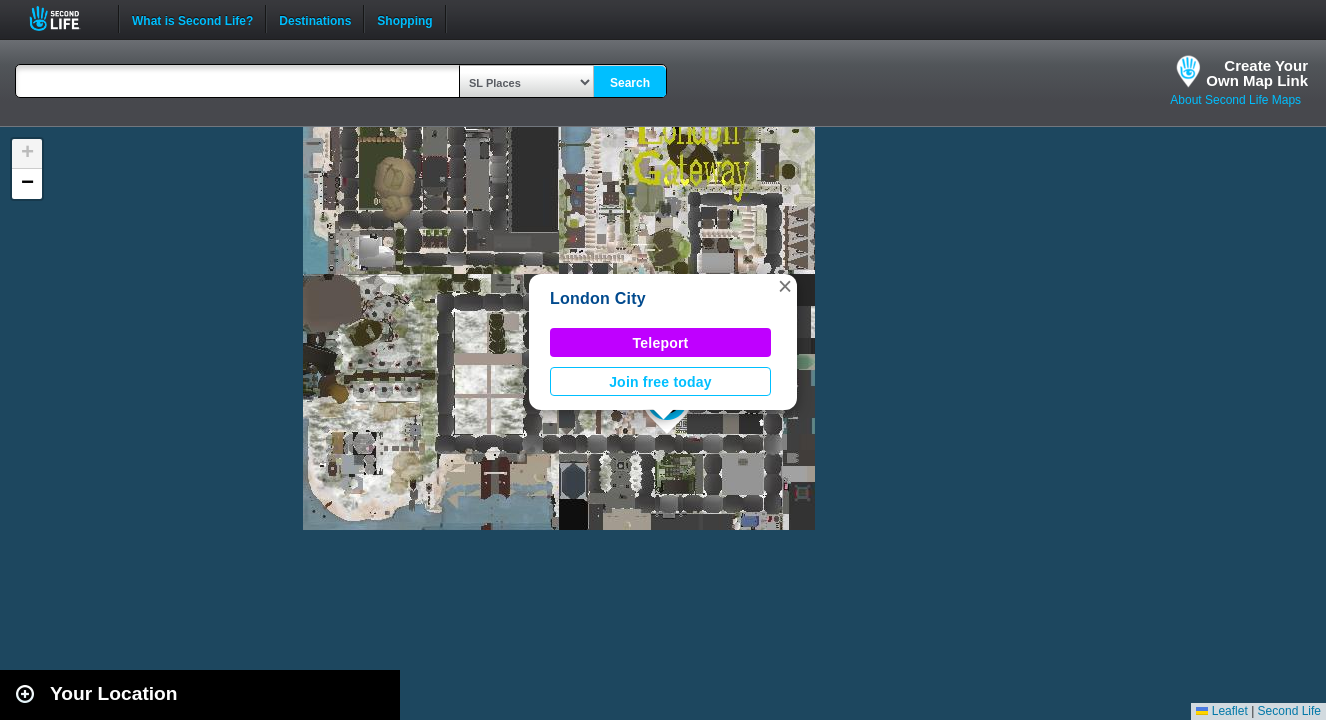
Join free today (660, 382)
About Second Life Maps (1235, 100)
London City (598, 298)
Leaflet (1221, 711)
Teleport (661, 343)
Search (630, 83)
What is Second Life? (192, 19)
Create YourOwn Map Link (1257, 73)
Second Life (65, 18)
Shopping (404, 19)
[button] (785, 286)
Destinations (315, 19)
